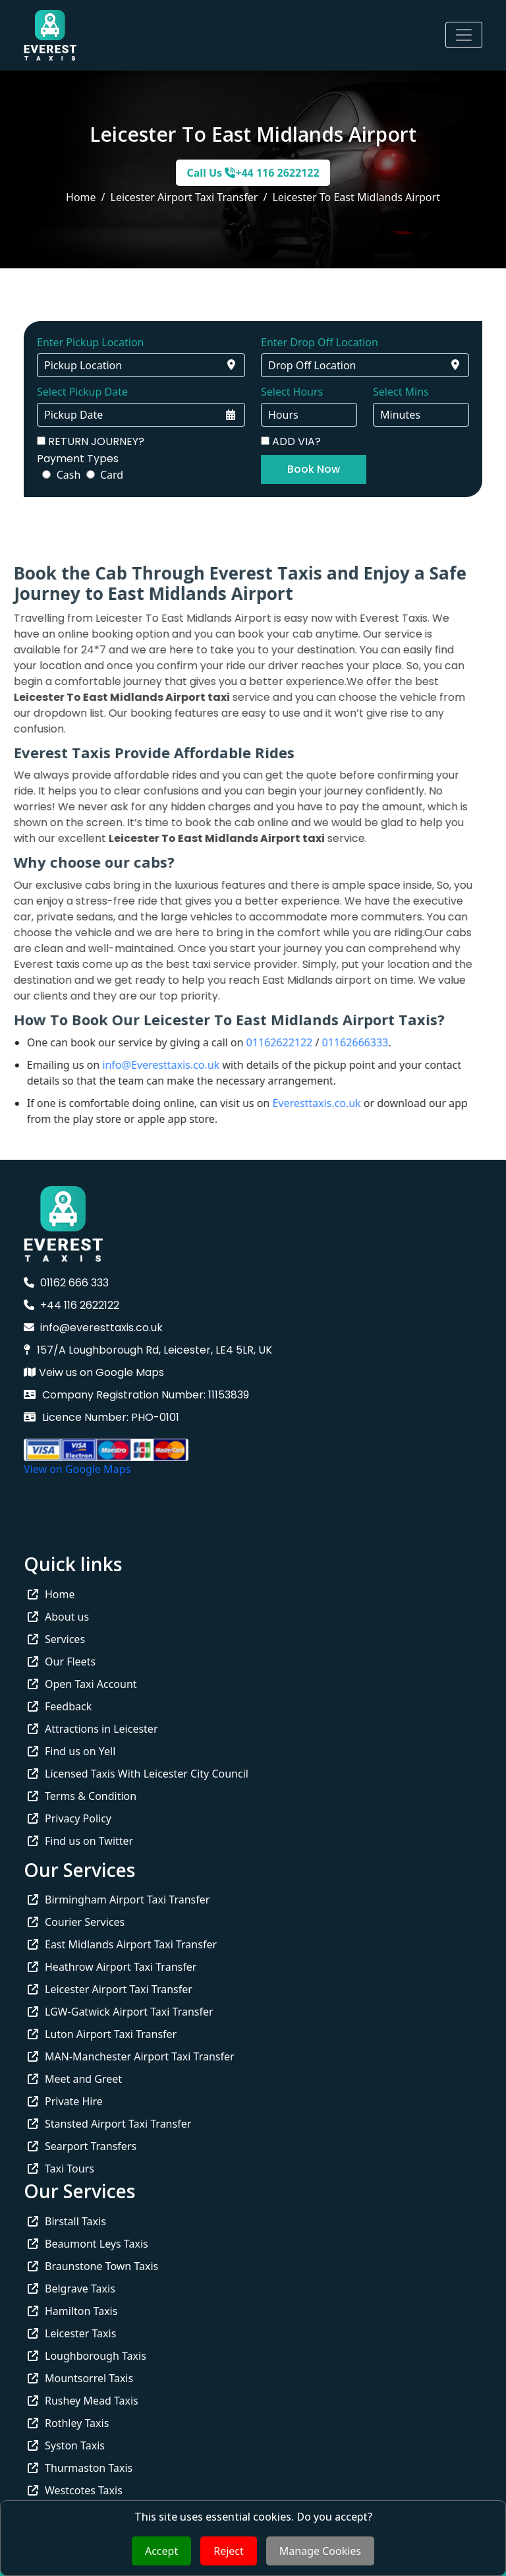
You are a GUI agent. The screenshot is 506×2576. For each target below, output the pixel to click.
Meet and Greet (75, 2079)
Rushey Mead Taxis (83, 2400)
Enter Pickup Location (90, 342)
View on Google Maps (77, 1469)
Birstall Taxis (67, 2221)
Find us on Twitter (80, 1841)
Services (56, 1639)
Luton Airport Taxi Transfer (102, 2034)
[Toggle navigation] (463, 35)
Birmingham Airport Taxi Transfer (119, 1899)
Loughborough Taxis (87, 2356)
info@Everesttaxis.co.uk (131, 1065)
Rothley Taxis (68, 2423)
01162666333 (326, 1042)
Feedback (60, 1706)
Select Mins (401, 391)
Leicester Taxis (72, 2333)
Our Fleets (62, 1661)
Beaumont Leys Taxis (88, 2243)
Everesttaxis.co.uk (288, 1103)
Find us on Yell (71, 1751)
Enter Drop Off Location (319, 342)
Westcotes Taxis (75, 2490)
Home (81, 197)
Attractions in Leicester (93, 1729)
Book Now (313, 469)
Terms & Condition (82, 1796)
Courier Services (76, 1922)
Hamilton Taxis (72, 2311)
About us (58, 1616)
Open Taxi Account (82, 1684)
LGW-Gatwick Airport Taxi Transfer (120, 2011)
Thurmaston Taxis (80, 2468)
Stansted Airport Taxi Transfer (109, 2123)
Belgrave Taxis (71, 2288)
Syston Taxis (66, 2445)
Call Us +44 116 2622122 (252, 172)
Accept (161, 2551)
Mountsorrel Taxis (80, 2378)
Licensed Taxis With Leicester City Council (138, 1773)
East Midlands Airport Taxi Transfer (122, 1944)
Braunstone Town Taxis (93, 2266)
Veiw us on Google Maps (94, 1372)
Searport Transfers (82, 2146)
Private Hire (65, 2101)
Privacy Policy (69, 1818)
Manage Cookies (320, 2551)
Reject (228, 2551)
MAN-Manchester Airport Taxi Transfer (131, 2056)
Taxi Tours (61, 2168)
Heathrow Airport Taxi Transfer (112, 1967)
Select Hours (292, 391)
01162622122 (250, 1042)
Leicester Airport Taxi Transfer (110, 1989)
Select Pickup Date (82, 391)
